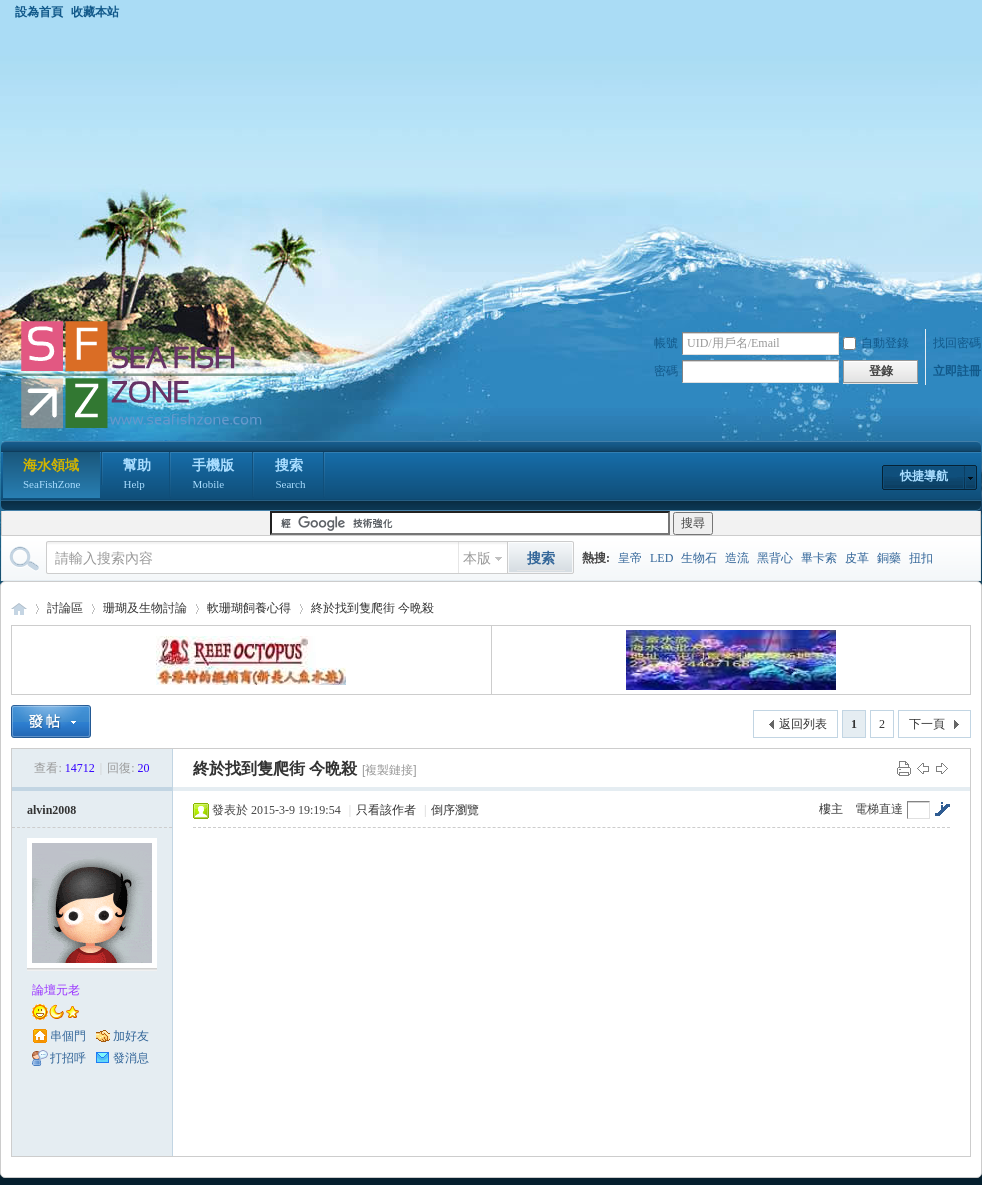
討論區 (65, 608)
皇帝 (630, 558)
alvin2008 (51, 810)
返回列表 (803, 724)
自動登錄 (876, 343)
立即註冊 (957, 371)
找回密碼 (957, 343)
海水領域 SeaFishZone (19, 608)
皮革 (857, 558)
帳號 (666, 343)
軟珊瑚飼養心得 (249, 608)
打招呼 (68, 1058)
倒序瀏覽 (455, 810)
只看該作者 (386, 810)
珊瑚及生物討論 (145, 608)
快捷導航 (924, 476)
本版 (477, 558)
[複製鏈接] (389, 770)
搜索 (290, 476)
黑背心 (775, 558)
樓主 (831, 809)
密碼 (666, 371)
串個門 (68, 1036)
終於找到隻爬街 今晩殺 (372, 608)
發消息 (131, 1058)
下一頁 (927, 724)
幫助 (137, 476)
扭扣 (921, 558)
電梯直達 (879, 809)
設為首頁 (39, 12)
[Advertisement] (491, 169)
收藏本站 (95, 12)
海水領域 (51, 476)
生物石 (699, 558)
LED (661, 558)
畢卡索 (819, 558)
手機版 (213, 476)
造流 (737, 558)
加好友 (131, 1036)
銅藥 (889, 558)
